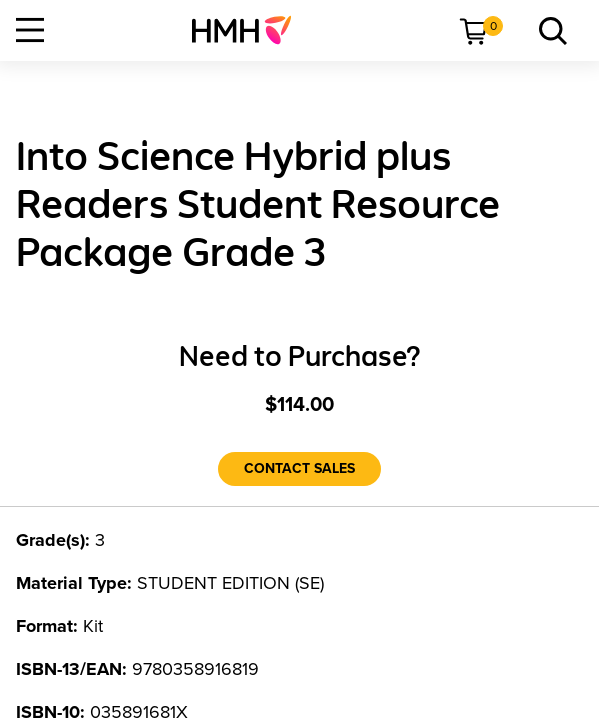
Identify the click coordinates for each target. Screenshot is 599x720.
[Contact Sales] (299, 469)
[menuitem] (249, 30)
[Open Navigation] (30, 30)
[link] (249, 30)
